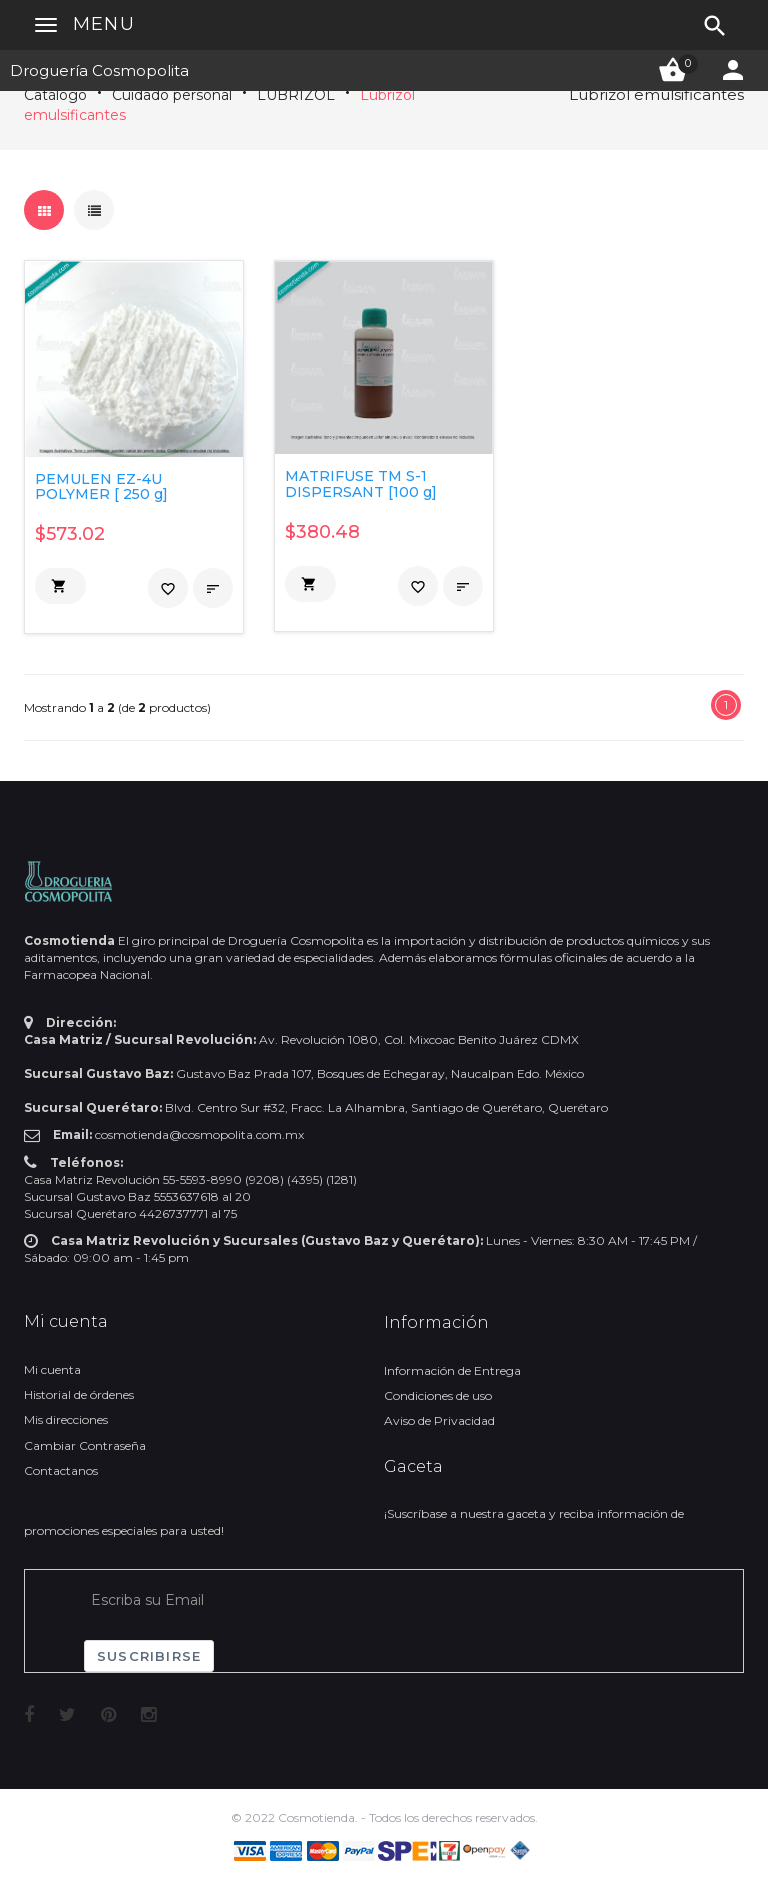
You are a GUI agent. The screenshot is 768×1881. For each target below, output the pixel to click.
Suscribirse (149, 1656)
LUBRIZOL (296, 95)
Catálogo (55, 95)
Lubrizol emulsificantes (656, 94)
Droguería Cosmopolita (99, 70)
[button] (60, 586)
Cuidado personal (172, 95)
